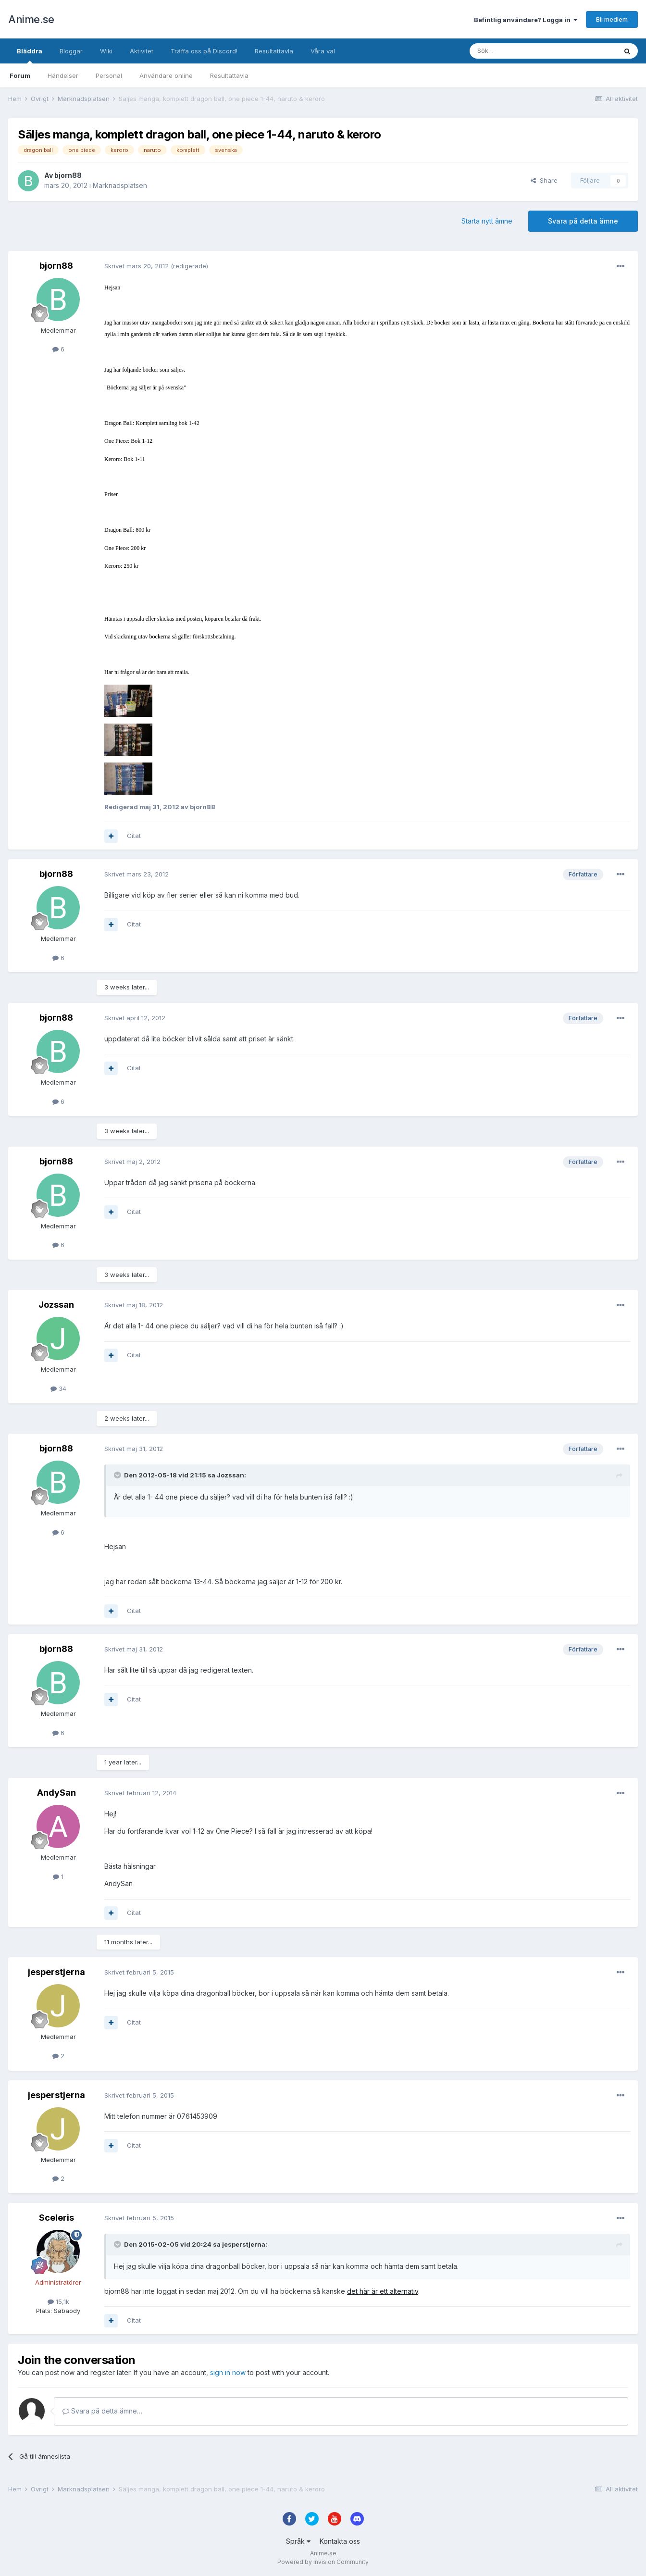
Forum (20, 75)
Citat (134, 835)
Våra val (323, 51)
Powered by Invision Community (323, 2561)
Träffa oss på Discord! (204, 51)
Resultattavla (229, 75)
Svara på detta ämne (583, 221)
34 (58, 1388)
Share (544, 180)
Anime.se (31, 19)
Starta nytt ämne (486, 221)
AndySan (56, 1793)
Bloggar (71, 51)
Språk (298, 2541)
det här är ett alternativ (382, 2291)
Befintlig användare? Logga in (525, 20)
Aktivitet (141, 51)
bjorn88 (68, 175)
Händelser (63, 75)
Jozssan (56, 1305)
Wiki (106, 51)
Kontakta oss (340, 2541)
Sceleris (56, 2218)
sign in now (228, 2372)
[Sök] (517, 51)
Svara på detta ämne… (102, 2411)
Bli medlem (612, 19)
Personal (109, 75)
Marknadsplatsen (120, 185)
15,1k (58, 2301)
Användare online (166, 75)
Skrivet (136, 266)
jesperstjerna (56, 1972)
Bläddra (29, 55)
